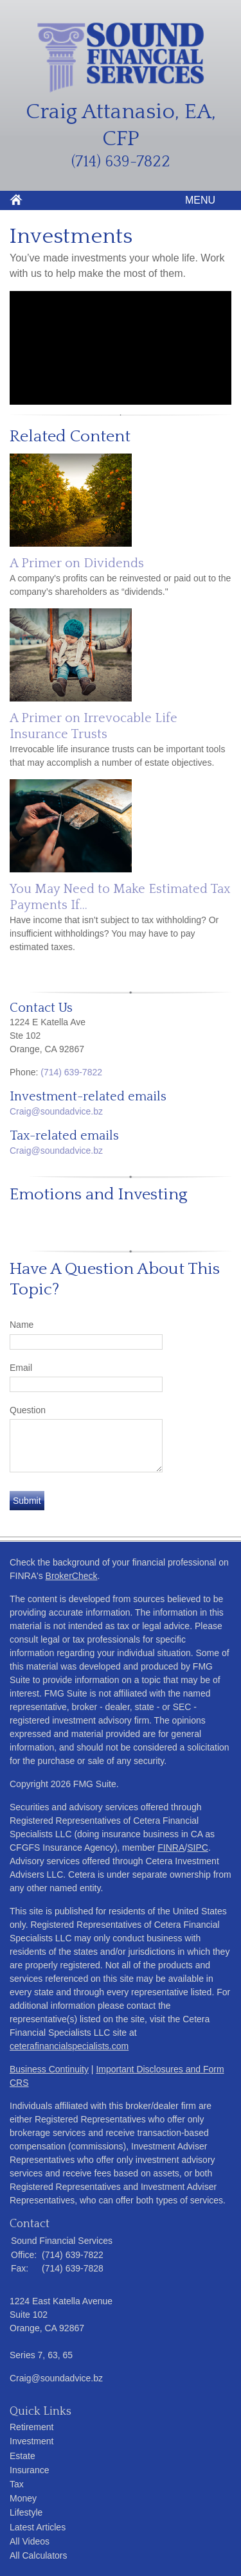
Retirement (31, 2427)
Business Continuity (49, 2069)
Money (23, 2498)
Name (21, 1324)
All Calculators (38, 2555)
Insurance (29, 2470)
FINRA (170, 1847)
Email (21, 1368)
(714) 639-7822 (71, 1072)
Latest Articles (38, 2527)
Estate (22, 2456)
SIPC (197, 1847)
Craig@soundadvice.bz (56, 1111)
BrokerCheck (72, 1576)
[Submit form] (27, 1500)
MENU (197, 200)
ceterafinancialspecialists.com (69, 2046)
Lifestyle (26, 2512)
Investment (31, 2441)
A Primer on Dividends (77, 563)
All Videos (29, 2541)
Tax (17, 2484)
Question (28, 1410)
